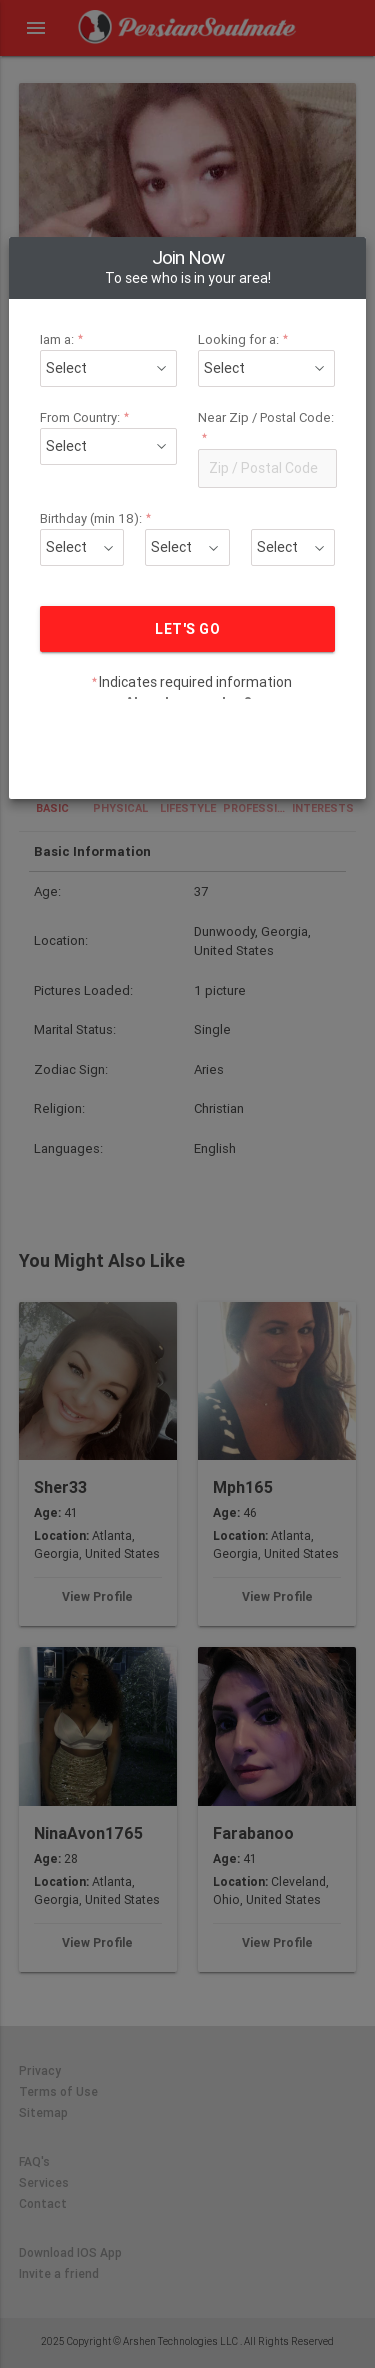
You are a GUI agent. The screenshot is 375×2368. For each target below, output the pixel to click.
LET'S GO (188, 589)
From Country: (95, 377)
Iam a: (74, 299)
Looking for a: (241, 299)
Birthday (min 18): (105, 478)
